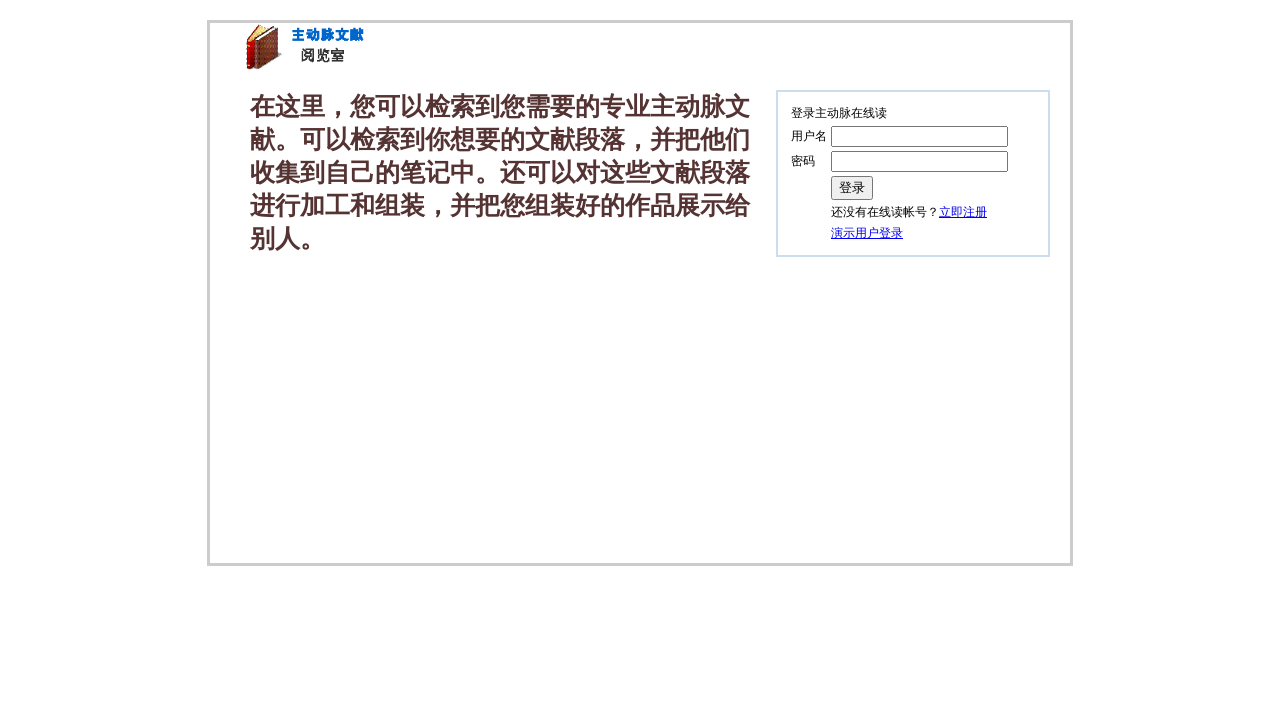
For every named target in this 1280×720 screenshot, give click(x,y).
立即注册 (963, 212)
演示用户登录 (867, 233)
